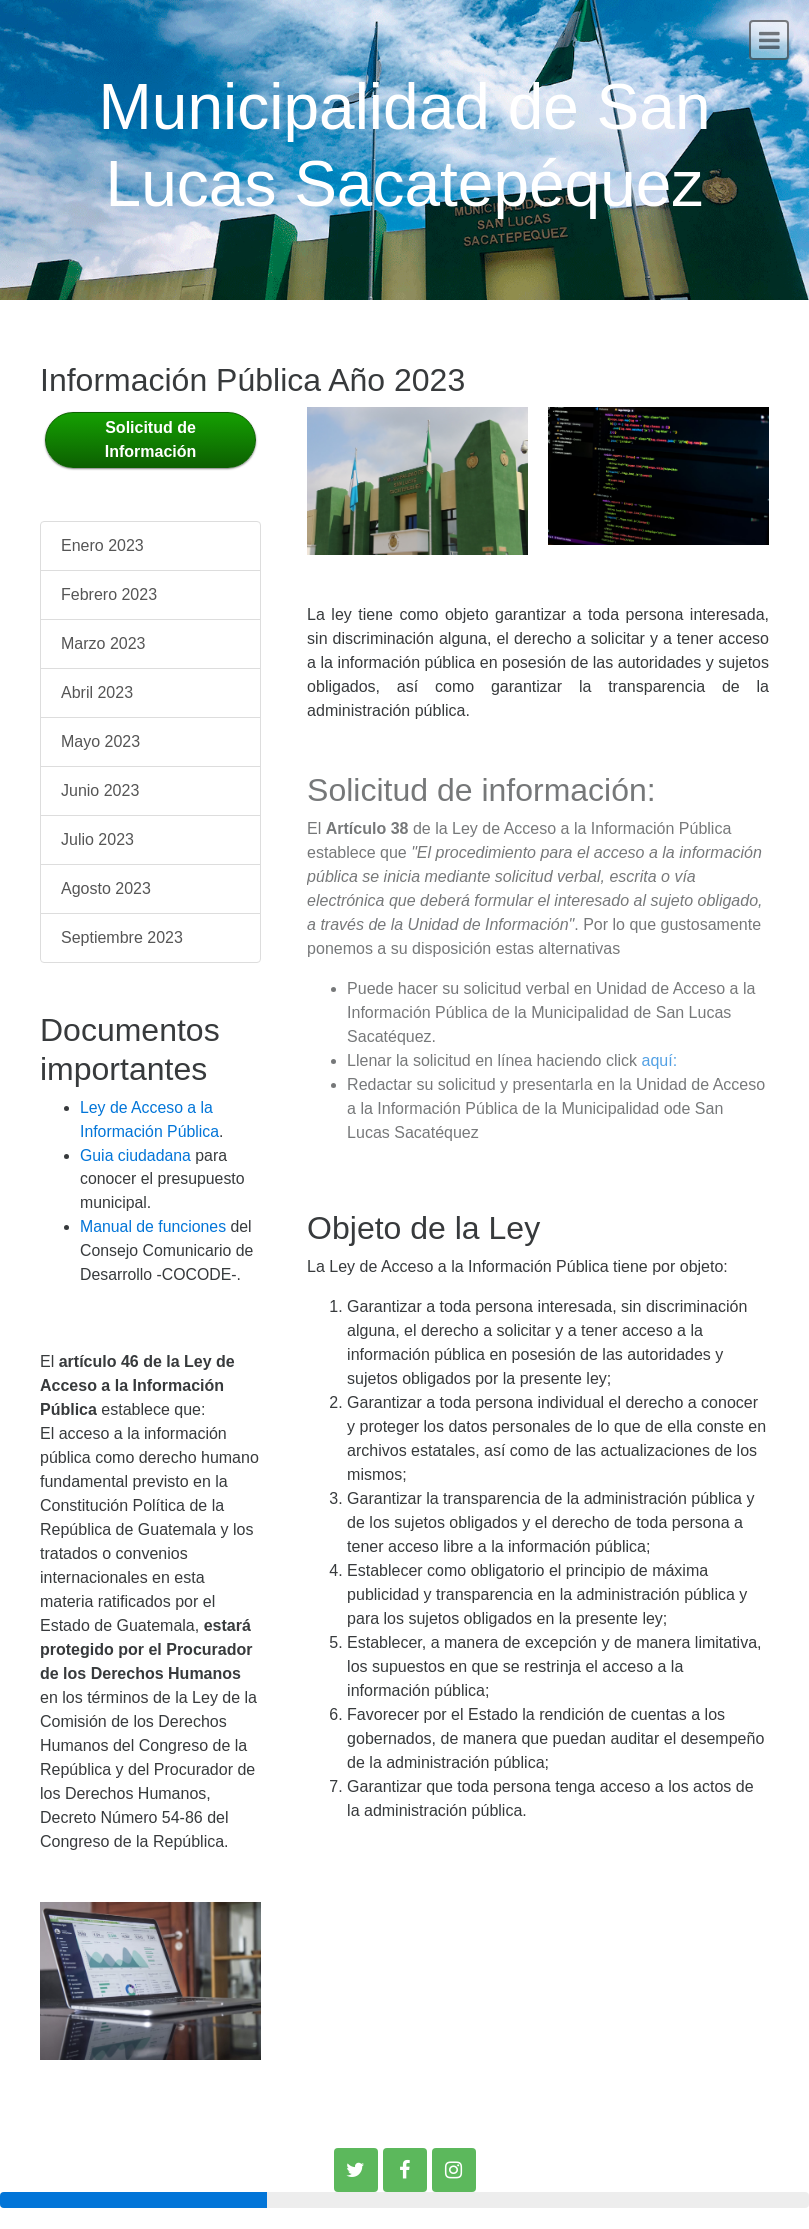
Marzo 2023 (103, 643)
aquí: (659, 1060)
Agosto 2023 (106, 888)
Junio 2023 (100, 790)
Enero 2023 (102, 545)
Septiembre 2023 (122, 937)
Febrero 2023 (109, 594)
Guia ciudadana (135, 1155)
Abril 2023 (97, 692)
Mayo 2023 (100, 741)
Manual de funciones (153, 1226)
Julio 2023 (97, 839)
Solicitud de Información (151, 439)
